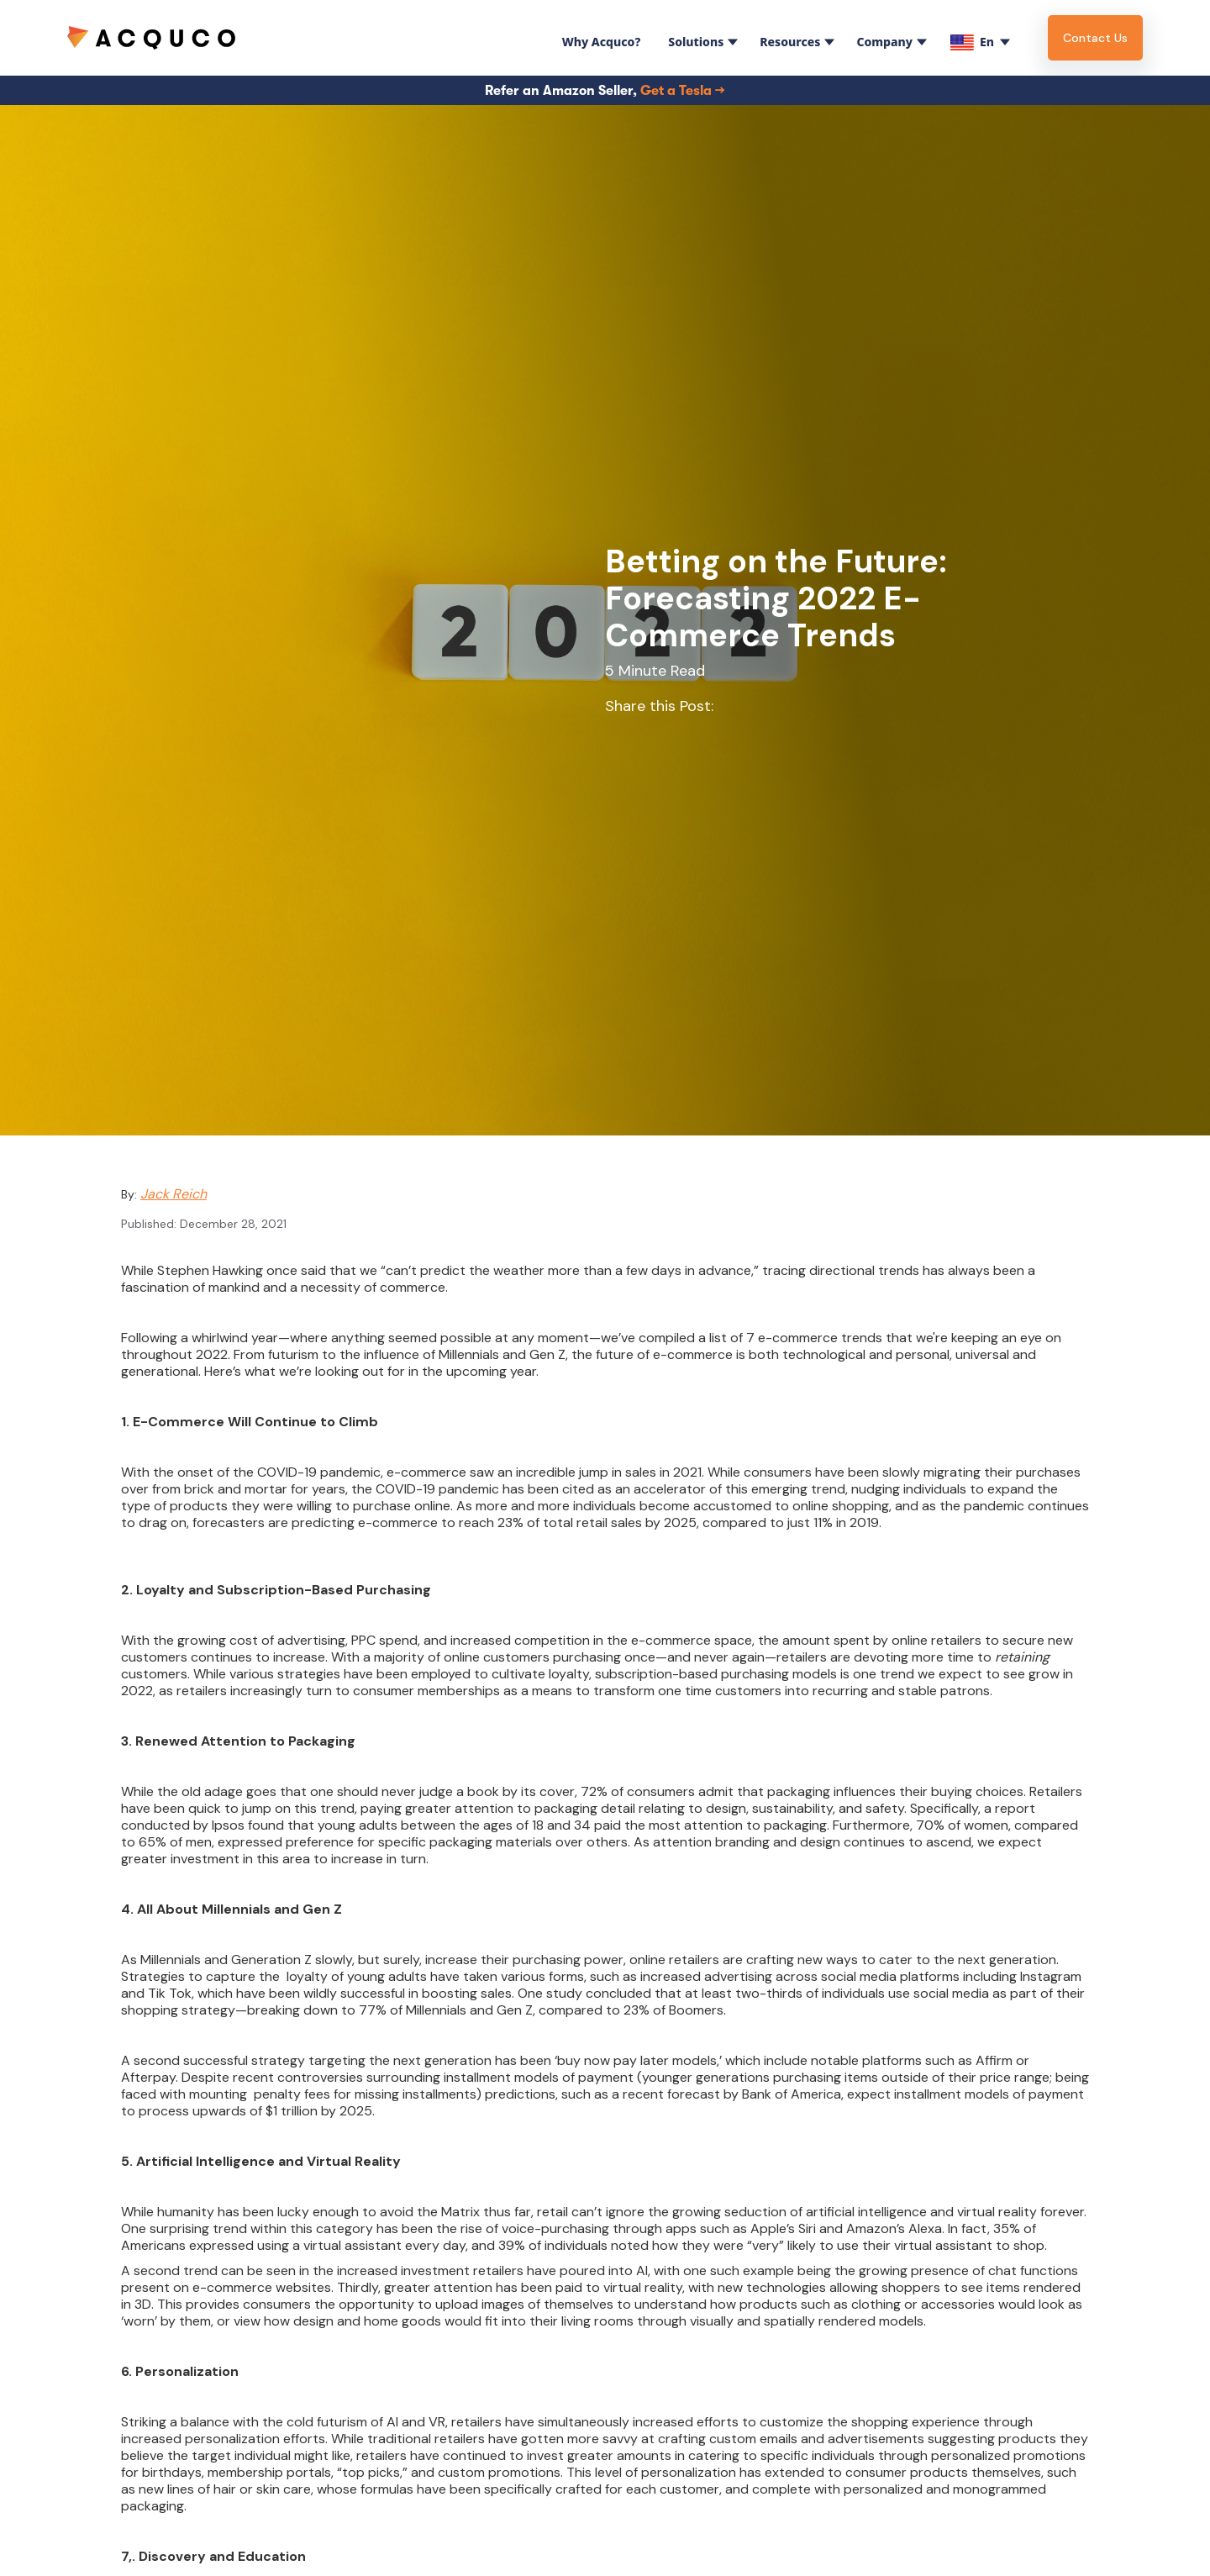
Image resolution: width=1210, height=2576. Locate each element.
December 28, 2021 (233, 1223)
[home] (151, 37)
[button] (598, 38)
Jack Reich (173, 1194)
